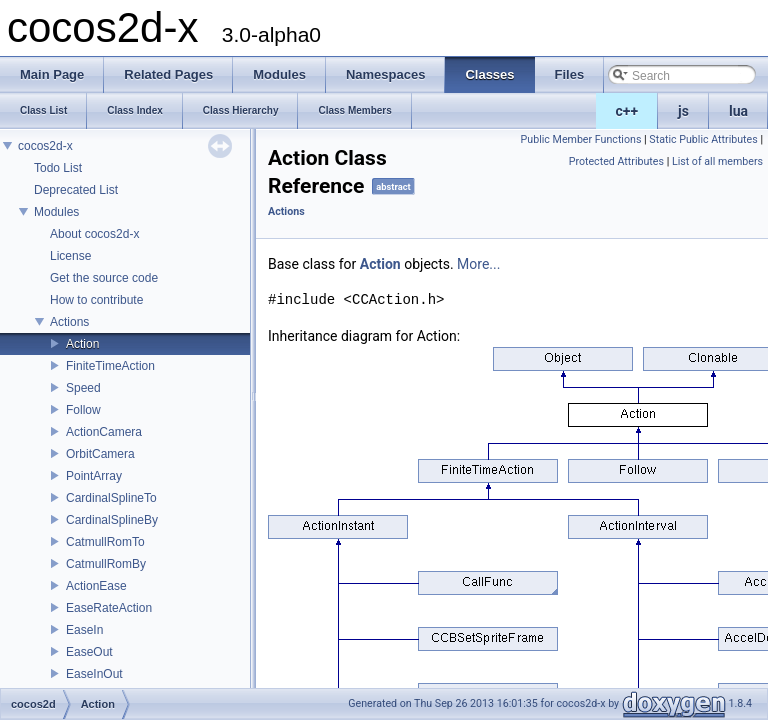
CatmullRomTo (105, 542)
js (683, 111)
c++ (627, 111)
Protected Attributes (616, 161)
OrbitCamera (100, 454)
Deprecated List (76, 190)
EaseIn (84, 630)
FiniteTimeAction (110, 366)
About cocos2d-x (94, 234)
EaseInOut (94, 674)
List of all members (717, 161)
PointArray (94, 476)
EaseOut (89, 652)
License (70, 256)
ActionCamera (104, 432)
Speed (83, 388)
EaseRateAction (109, 608)
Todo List (58, 168)
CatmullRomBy (106, 564)
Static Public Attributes (703, 139)
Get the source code (104, 278)
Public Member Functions (581, 139)
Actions (69, 322)
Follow (83, 410)
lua (738, 111)
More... (478, 264)
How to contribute (96, 300)
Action (82, 344)
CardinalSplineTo (111, 498)
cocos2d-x (45, 146)
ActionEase (96, 586)
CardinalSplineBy (112, 520)
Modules (56, 212)
